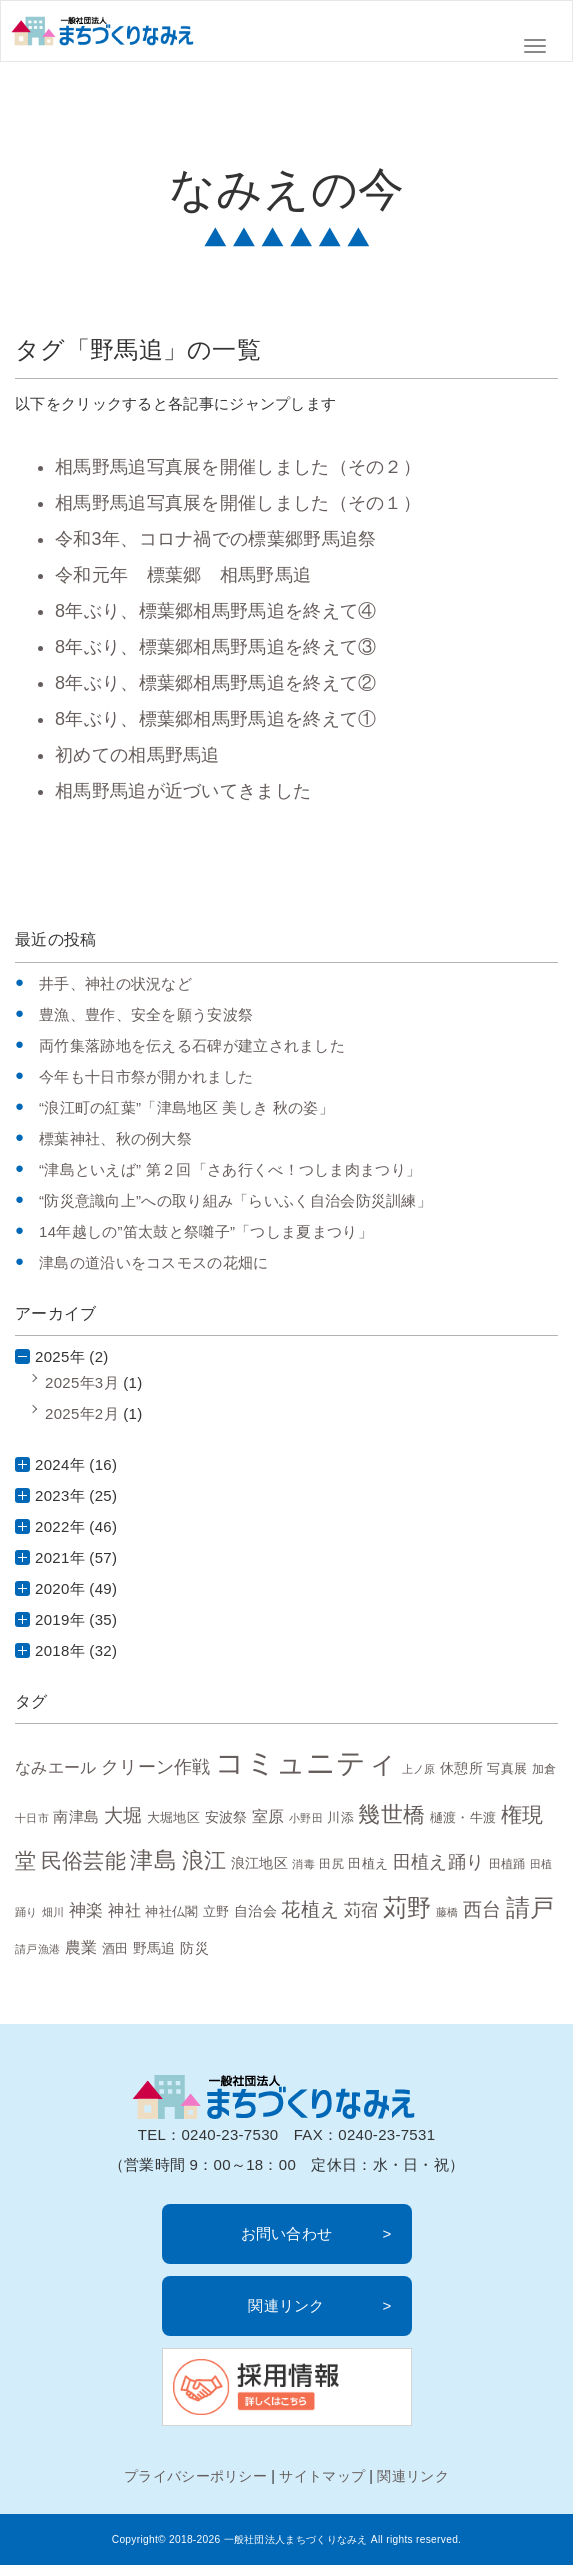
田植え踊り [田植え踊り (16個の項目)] (439, 1862)
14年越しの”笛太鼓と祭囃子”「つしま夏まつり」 (206, 1231)
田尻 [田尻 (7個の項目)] (331, 1863)
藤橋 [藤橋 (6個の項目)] (447, 1912)
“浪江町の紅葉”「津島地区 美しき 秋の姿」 (186, 1107)
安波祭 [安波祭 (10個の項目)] (226, 1817)
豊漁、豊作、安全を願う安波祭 (146, 1014)
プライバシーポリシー (195, 2476)
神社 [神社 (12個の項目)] (124, 1910)
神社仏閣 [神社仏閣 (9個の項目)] (171, 1911)
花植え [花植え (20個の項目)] (310, 1909)
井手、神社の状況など (115, 983)
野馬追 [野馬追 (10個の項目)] (154, 1948)
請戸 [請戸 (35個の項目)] (530, 1907)
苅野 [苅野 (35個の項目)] (407, 1907)
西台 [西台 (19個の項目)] (482, 1909)
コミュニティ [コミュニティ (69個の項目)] (306, 1762)
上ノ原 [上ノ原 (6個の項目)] (419, 1769)
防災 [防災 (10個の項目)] (194, 1948)
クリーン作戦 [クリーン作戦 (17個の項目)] (156, 1766)
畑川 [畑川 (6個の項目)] (53, 1912)
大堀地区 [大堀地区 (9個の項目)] (173, 1817)
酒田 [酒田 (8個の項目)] (115, 1949)
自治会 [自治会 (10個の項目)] (255, 1911)
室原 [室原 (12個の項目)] (268, 1816)
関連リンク (286, 2305)
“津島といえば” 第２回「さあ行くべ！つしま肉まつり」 (230, 1169)
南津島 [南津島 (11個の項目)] (76, 1816)
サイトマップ (322, 2476)
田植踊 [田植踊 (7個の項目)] (507, 1863)
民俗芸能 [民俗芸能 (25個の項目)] (83, 1860)
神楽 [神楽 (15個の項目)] (86, 1910)
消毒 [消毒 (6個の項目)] (303, 1864)
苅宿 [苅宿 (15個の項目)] (361, 1910)
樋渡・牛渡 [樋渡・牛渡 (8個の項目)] (463, 1818)
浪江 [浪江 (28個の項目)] (204, 1860)
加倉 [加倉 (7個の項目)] (544, 1768)
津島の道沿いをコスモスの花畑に (154, 1262)
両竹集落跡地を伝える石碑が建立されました (192, 1045)
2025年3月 (82, 1382)
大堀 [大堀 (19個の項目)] (123, 1815)
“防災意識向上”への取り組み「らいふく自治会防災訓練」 (235, 1200)
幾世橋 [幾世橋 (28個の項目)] (391, 1814)
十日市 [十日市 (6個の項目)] (32, 1818)
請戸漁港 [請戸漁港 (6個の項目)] (37, 1949)
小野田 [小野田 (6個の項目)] (306, 1818)
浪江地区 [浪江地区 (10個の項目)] (259, 1863)
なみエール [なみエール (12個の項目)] (56, 1767)
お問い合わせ (287, 2233)
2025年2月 (82, 1413)
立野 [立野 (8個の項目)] (216, 1912)
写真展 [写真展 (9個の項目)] (507, 1768)
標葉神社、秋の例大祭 (115, 1138)
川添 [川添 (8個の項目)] (340, 1818)
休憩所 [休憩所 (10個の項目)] (461, 1768)
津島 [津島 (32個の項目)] (153, 1860)
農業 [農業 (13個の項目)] (81, 1947)
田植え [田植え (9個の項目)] (368, 1863)
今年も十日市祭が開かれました (146, 1076)
